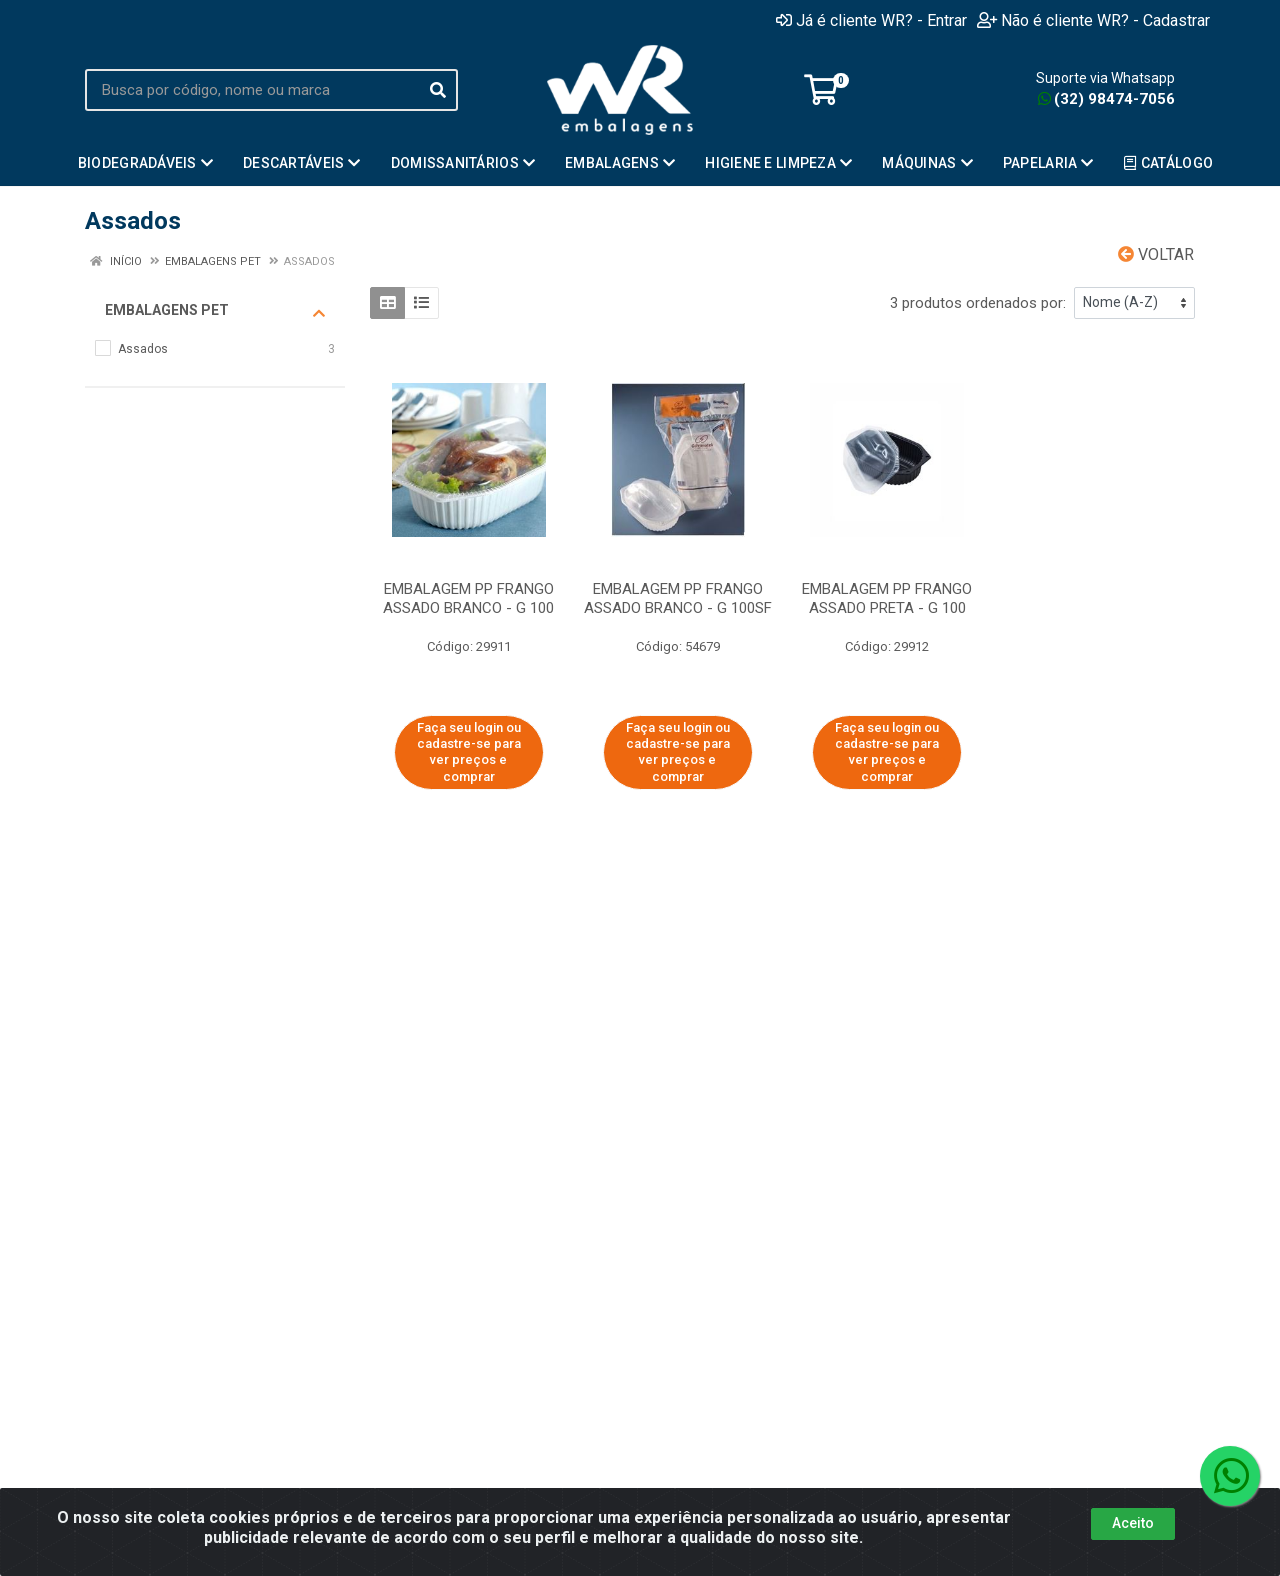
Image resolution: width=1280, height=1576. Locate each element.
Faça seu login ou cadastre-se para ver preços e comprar (469, 752)
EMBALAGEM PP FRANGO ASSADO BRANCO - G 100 (468, 598)
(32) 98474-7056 (1106, 99)
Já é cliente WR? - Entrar (871, 20)
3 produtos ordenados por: (978, 303)
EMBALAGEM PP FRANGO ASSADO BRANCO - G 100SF (678, 598)
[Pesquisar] (438, 90)
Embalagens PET (215, 311)
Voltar (1156, 254)
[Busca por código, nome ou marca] (251, 90)
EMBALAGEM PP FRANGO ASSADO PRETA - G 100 (887, 598)
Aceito (1133, 1523)
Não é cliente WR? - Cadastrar (1093, 20)
